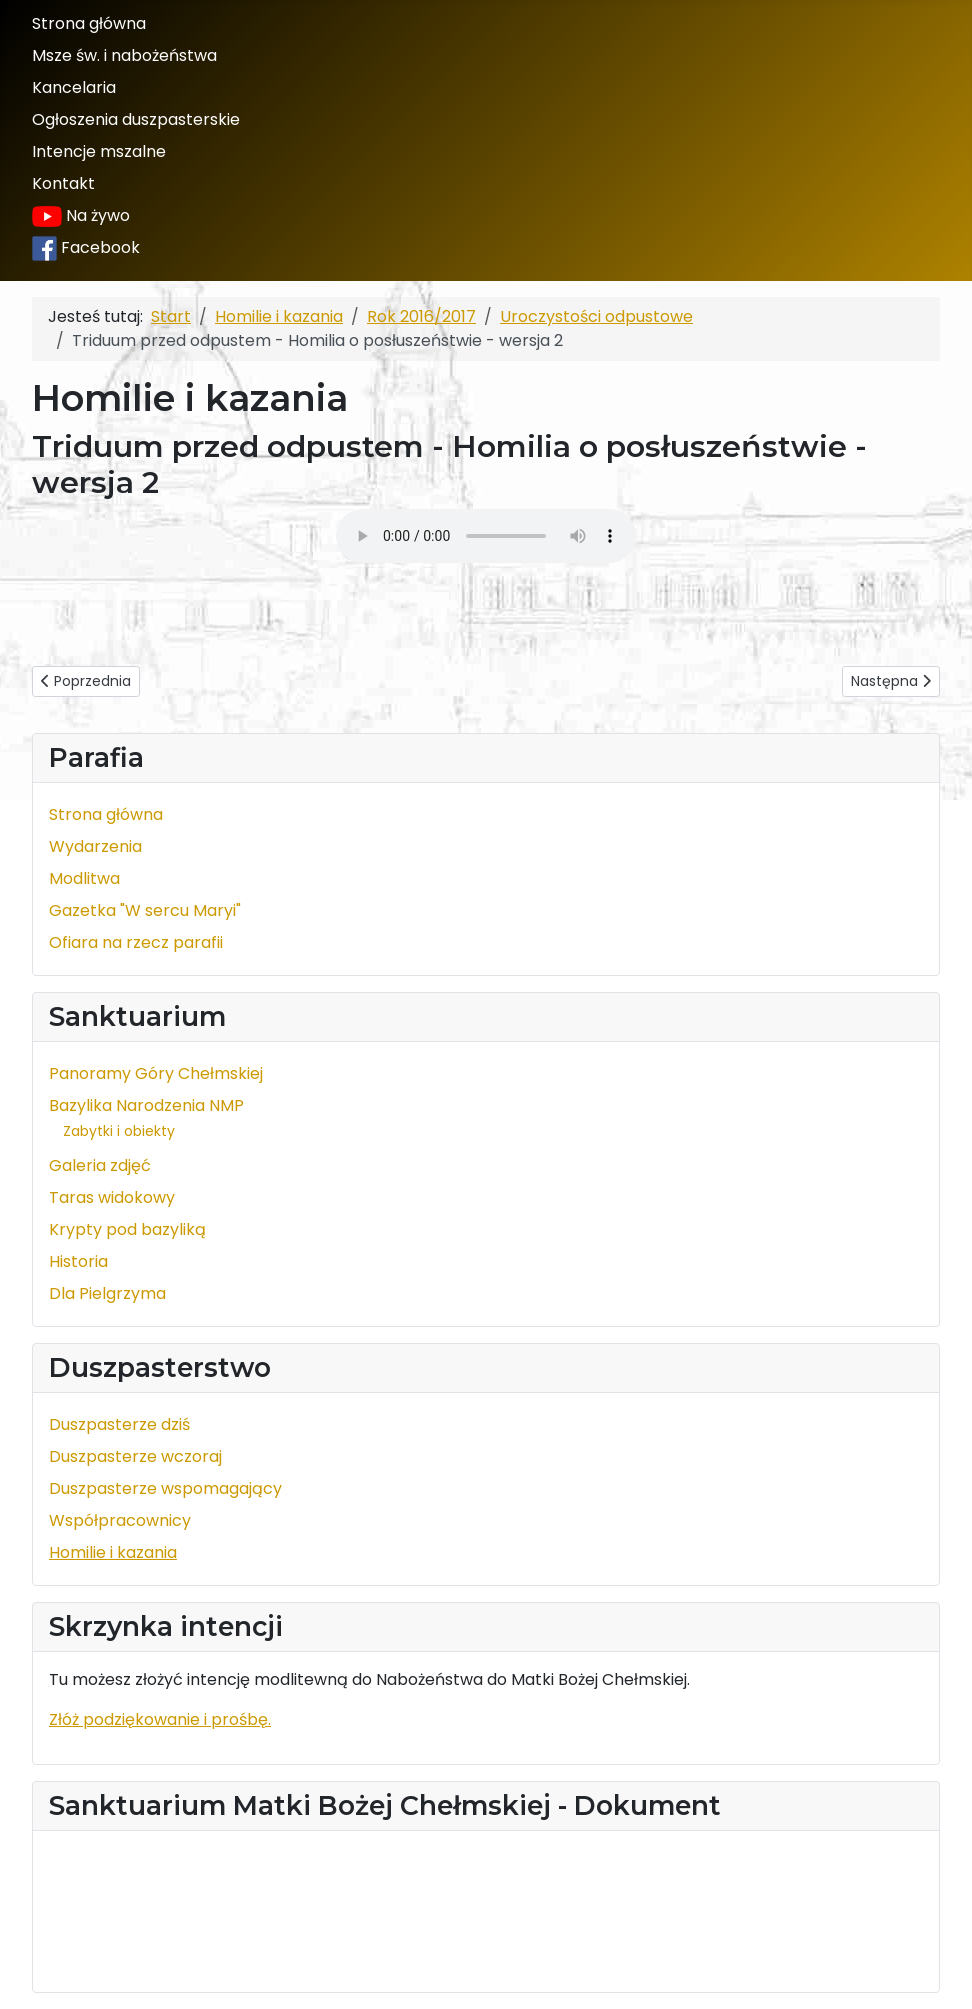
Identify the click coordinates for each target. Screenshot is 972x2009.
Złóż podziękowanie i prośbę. (160, 1719)
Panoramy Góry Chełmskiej (156, 1073)
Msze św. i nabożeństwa (124, 55)
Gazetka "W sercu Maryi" (145, 910)
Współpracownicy (120, 1520)
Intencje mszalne (99, 151)
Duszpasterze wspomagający (165, 1488)
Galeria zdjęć (100, 1165)
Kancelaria (74, 87)
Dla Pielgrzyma (107, 1293)
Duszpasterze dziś (119, 1424)
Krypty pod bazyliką (127, 1229)
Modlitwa (84, 878)
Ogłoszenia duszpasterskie (136, 119)
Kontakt (63, 183)
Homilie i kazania (113, 1552)
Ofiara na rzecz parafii (136, 942)
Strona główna (89, 23)
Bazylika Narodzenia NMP (146, 1105)
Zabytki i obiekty (119, 1131)
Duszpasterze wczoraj (135, 1456)
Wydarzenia (95, 846)
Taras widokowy (112, 1197)
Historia (78, 1261)
